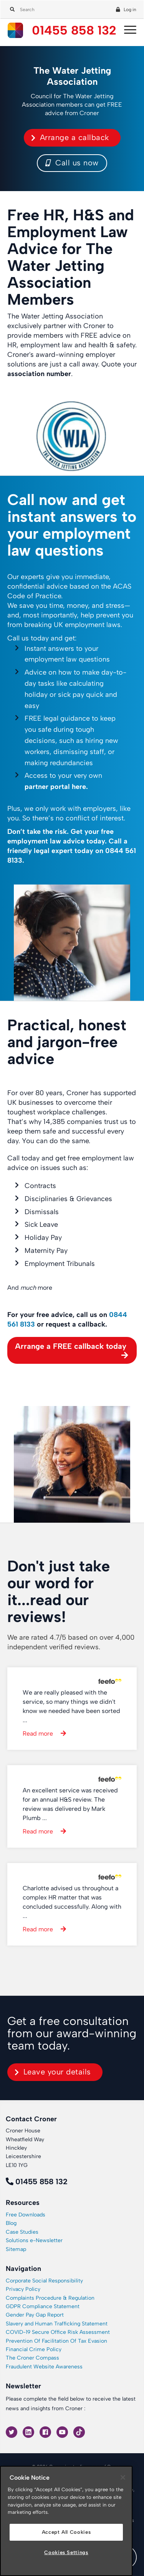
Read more (38, 1733)
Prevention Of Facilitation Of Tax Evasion (56, 2341)
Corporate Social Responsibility (44, 2280)
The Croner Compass (32, 2358)
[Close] (122, 2477)
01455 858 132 (74, 30)
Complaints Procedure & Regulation (50, 2298)
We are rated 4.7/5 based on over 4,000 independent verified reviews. (70, 1642)
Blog (11, 2223)
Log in (130, 9)
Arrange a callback (74, 137)
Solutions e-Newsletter (34, 2240)
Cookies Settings (66, 2552)
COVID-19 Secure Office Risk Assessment (58, 2332)
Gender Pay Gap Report (35, 2315)
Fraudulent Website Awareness (44, 2366)
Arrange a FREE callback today (70, 1346)
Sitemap (16, 2249)
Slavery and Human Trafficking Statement (57, 2323)
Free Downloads (25, 2214)
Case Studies (22, 2232)
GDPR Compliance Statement (42, 2306)
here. (80, 786)
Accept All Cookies (66, 2532)
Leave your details (57, 2071)
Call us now (72, 162)
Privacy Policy (23, 2289)
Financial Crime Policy (33, 2349)
